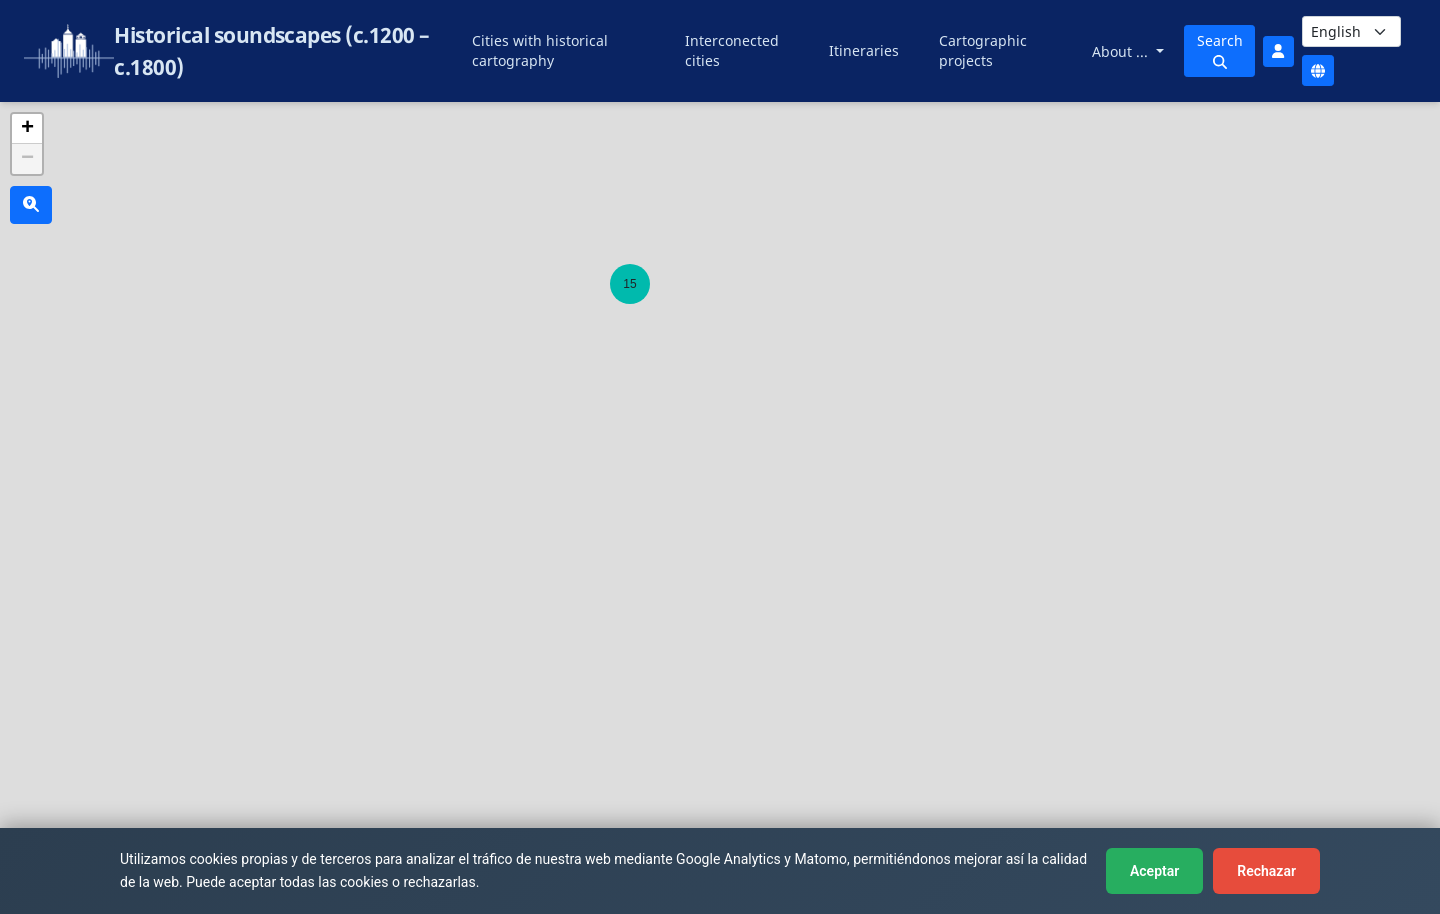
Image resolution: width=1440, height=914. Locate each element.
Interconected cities (732, 50)
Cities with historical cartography (540, 50)
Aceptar (1154, 871)
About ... (1122, 51)
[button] (630, 284)
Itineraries (864, 50)
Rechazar (1266, 871)
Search (1220, 50)
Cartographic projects (983, 50)
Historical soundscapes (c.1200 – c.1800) (271, 51)
